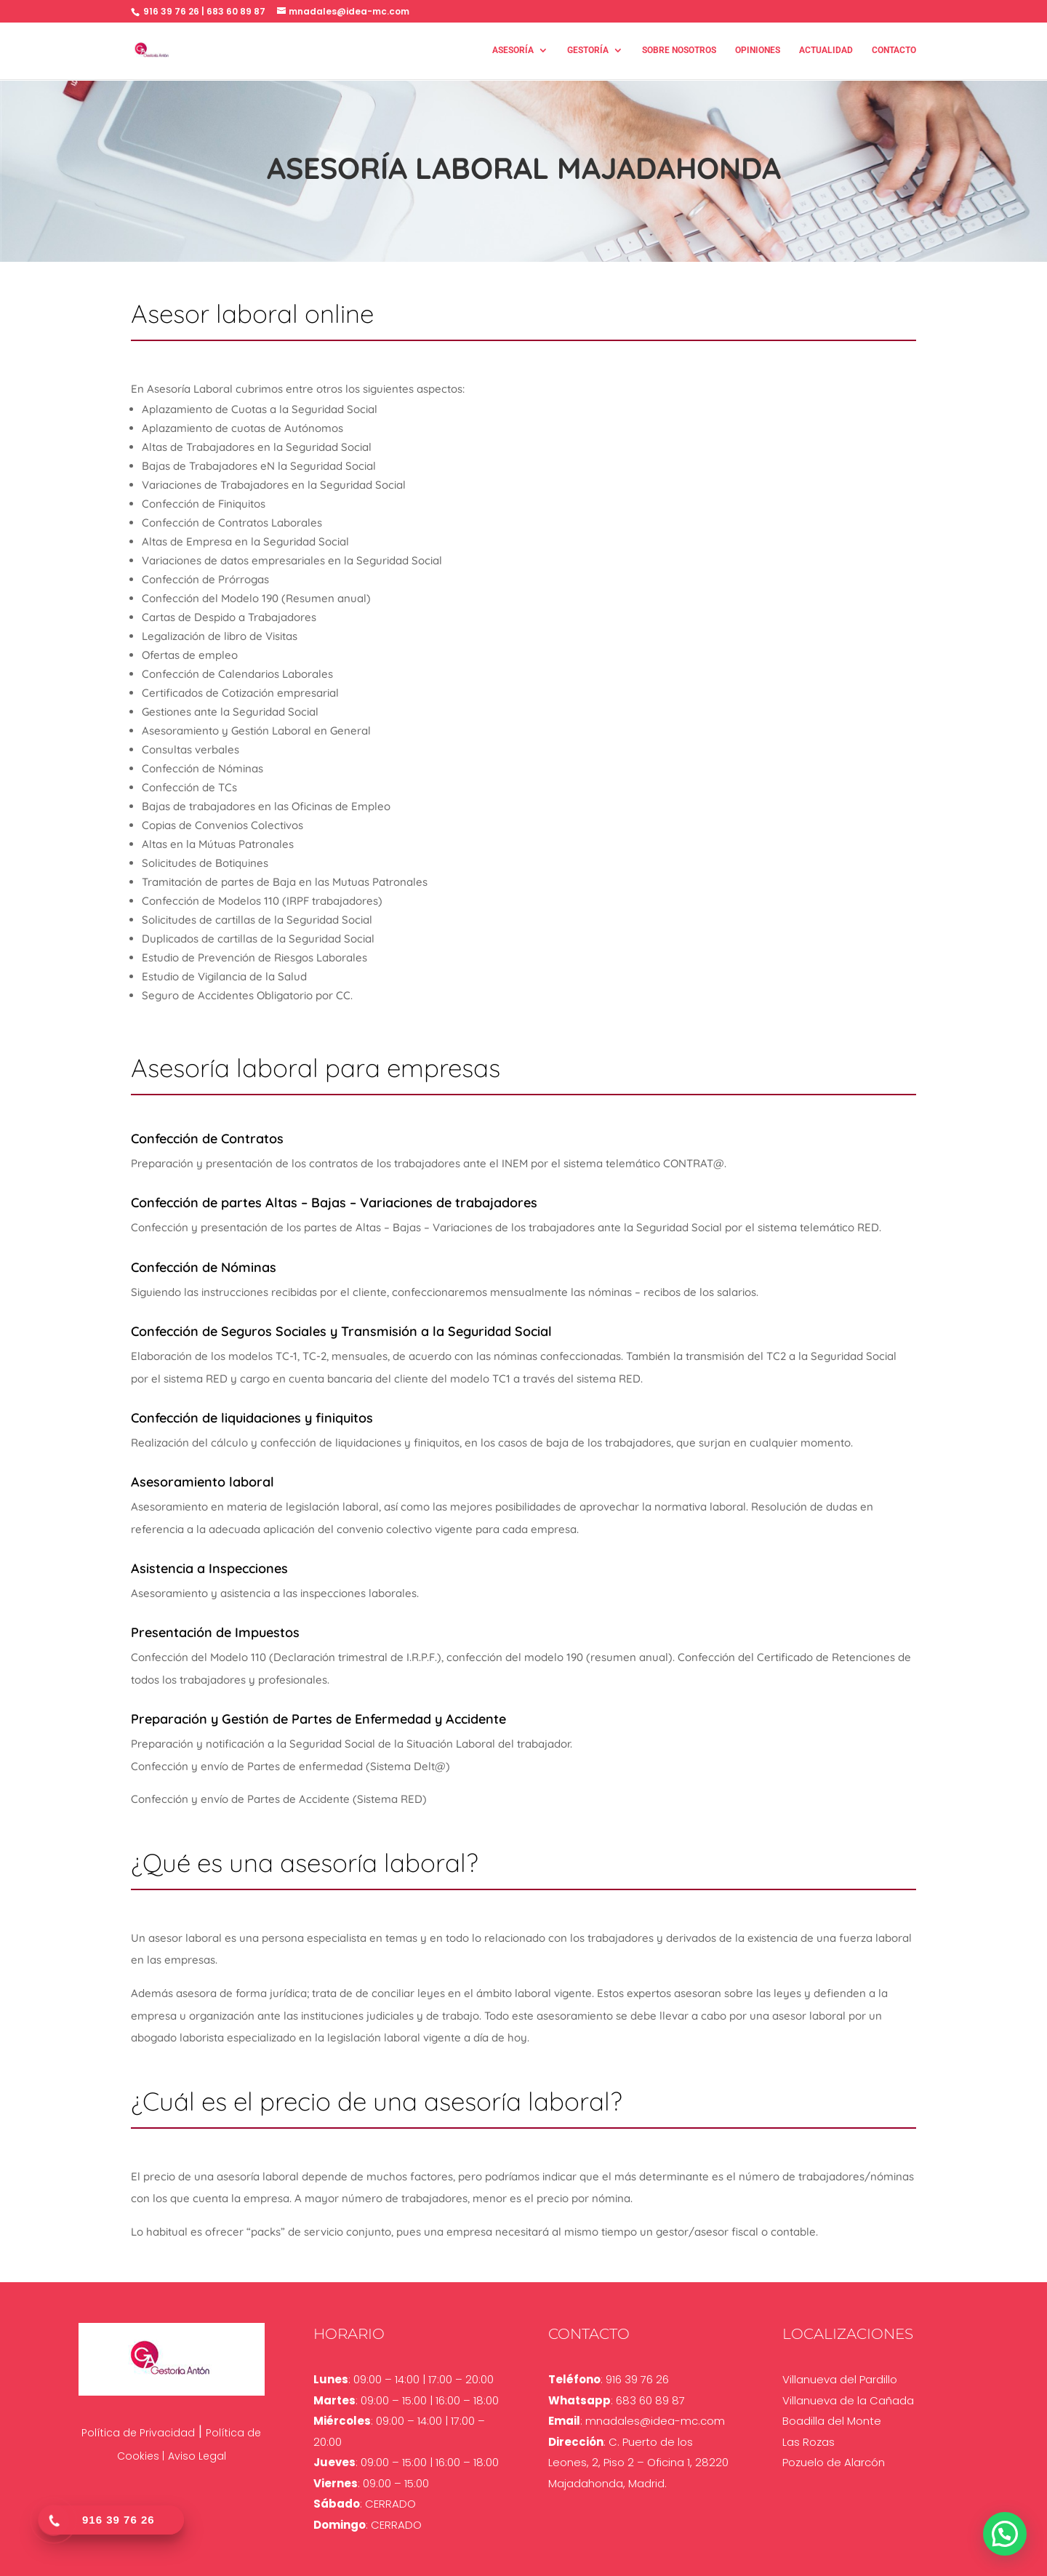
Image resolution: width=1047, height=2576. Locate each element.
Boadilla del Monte (831, 2420)
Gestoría (588, 51)
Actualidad (826, 51)
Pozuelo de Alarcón (833, 2462)
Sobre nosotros (679, 51)
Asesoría (513, 51)
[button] (1005, 2534)
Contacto (894, 51)
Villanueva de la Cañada (848, 2400)
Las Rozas (808, 2441)
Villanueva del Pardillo (839, 2379)
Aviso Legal (197, 2456)
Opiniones (757, 51)
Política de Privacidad (138, 2432)
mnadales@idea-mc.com (655, 2420)
